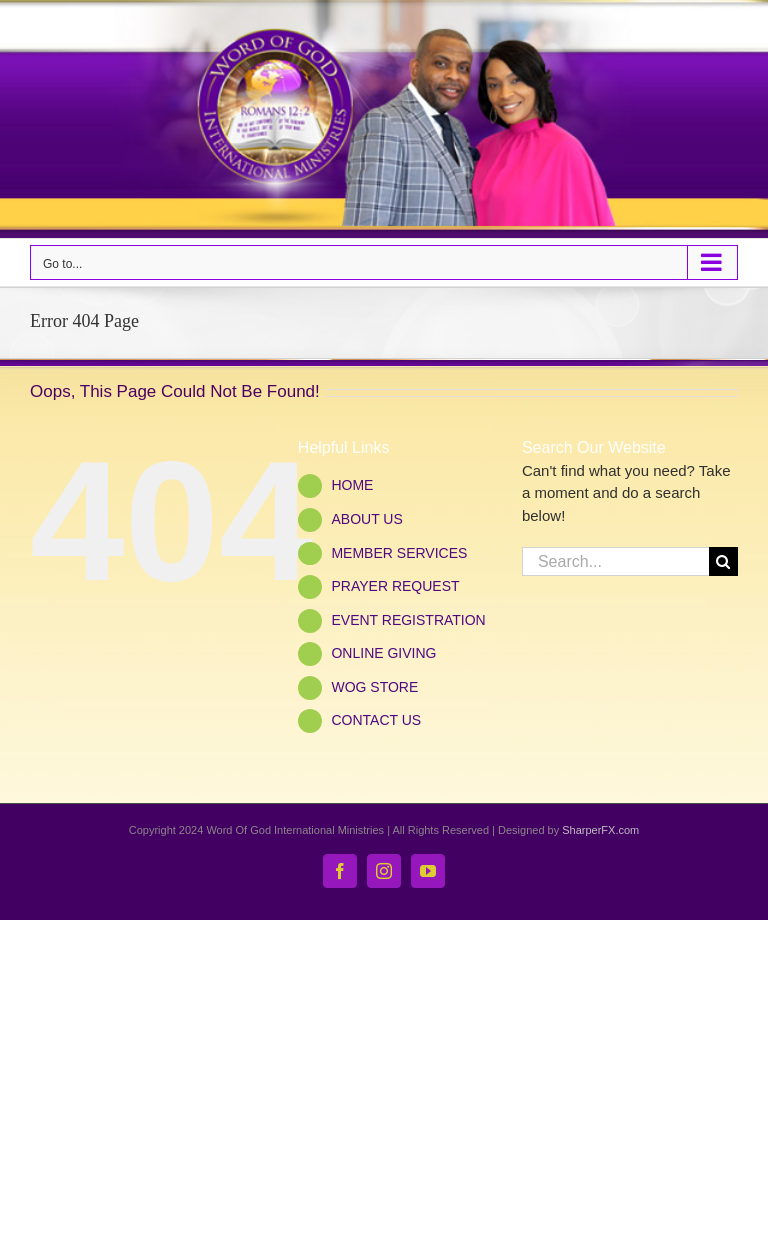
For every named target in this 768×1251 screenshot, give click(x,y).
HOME (352, 485)
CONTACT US (376, 720)
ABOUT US (366, 519)
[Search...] (615, 561)
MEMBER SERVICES (399, 553)
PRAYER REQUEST (395, 586)
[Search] (723, 561)
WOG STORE (374, 687)
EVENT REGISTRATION (408, 620)
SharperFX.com (600, 830)
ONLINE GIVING (383, 653)
